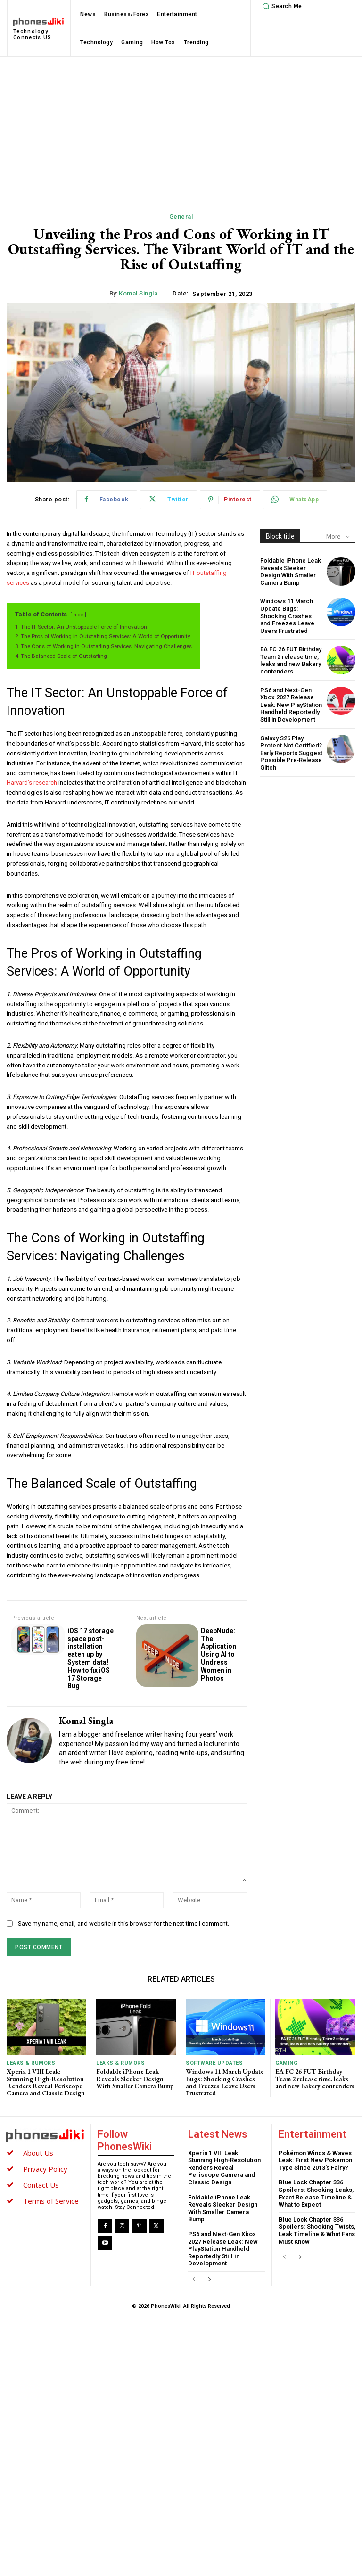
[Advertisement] (181, 127)
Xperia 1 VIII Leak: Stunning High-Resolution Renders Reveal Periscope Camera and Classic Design (46, 2082)
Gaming (286, 2063)
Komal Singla (138, 293)
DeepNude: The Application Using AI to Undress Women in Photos (218, 1654)
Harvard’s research (32, 782)
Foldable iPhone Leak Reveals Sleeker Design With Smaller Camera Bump (290, 571)
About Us (38, 2153)
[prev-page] (194, 2280)
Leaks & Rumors (31, 2063)
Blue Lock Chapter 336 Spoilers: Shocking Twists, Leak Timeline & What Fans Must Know (317, 2230)
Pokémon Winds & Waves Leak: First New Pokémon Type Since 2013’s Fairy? (315, 2160)
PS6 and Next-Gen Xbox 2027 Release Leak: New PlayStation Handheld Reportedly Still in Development (291, 705)
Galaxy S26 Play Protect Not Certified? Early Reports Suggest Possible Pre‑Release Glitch (291, 753)
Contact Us (41, 2185)
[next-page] (209, 2280)
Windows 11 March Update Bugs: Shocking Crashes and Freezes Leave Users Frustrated (287, 616)
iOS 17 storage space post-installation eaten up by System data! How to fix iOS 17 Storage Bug (90, 1658)
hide (78, 615)
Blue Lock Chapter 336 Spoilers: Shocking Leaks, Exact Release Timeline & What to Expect (316, 2193)
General (181, 217)
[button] (281, 6)
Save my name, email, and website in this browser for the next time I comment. (123, 1923)
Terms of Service (51, 2201)
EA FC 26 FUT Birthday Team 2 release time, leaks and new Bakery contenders (290, 660)
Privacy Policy (45, 2169)
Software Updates (214, 2063)
